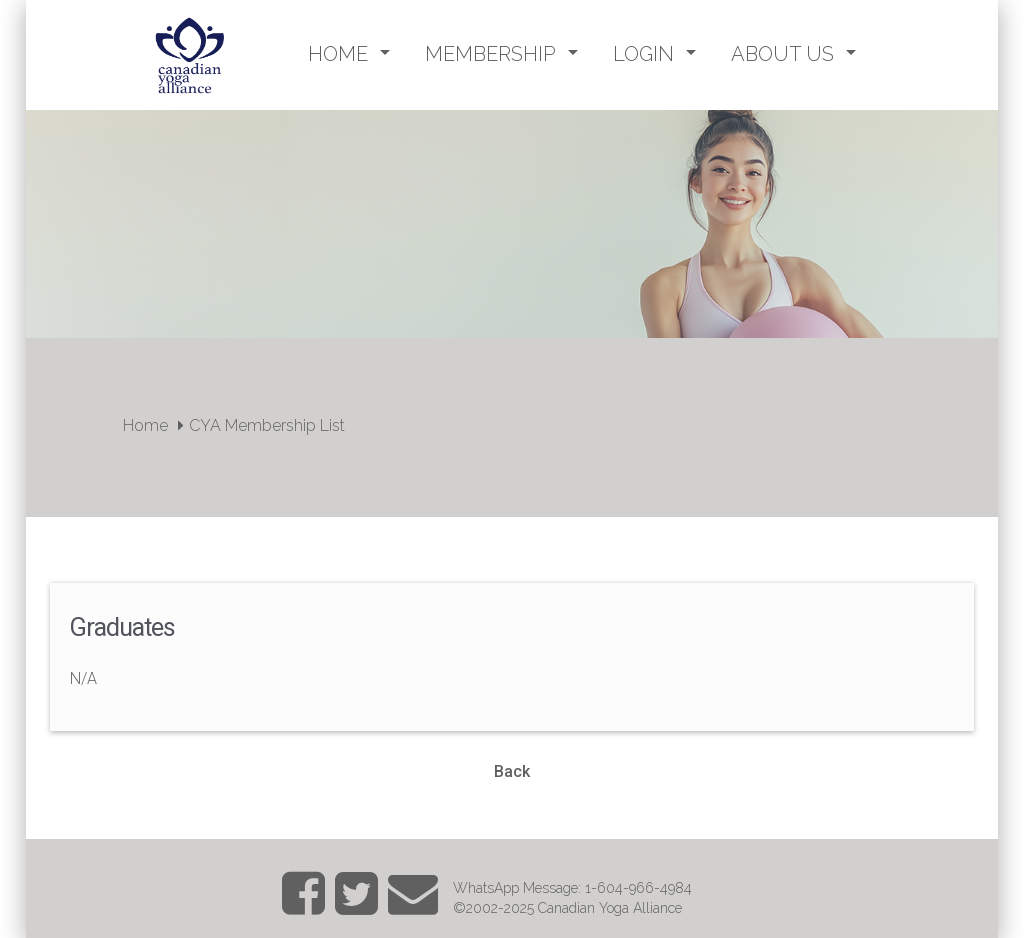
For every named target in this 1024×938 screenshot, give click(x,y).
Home (145, 425)
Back (512, 771)
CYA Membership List (267, 425)
